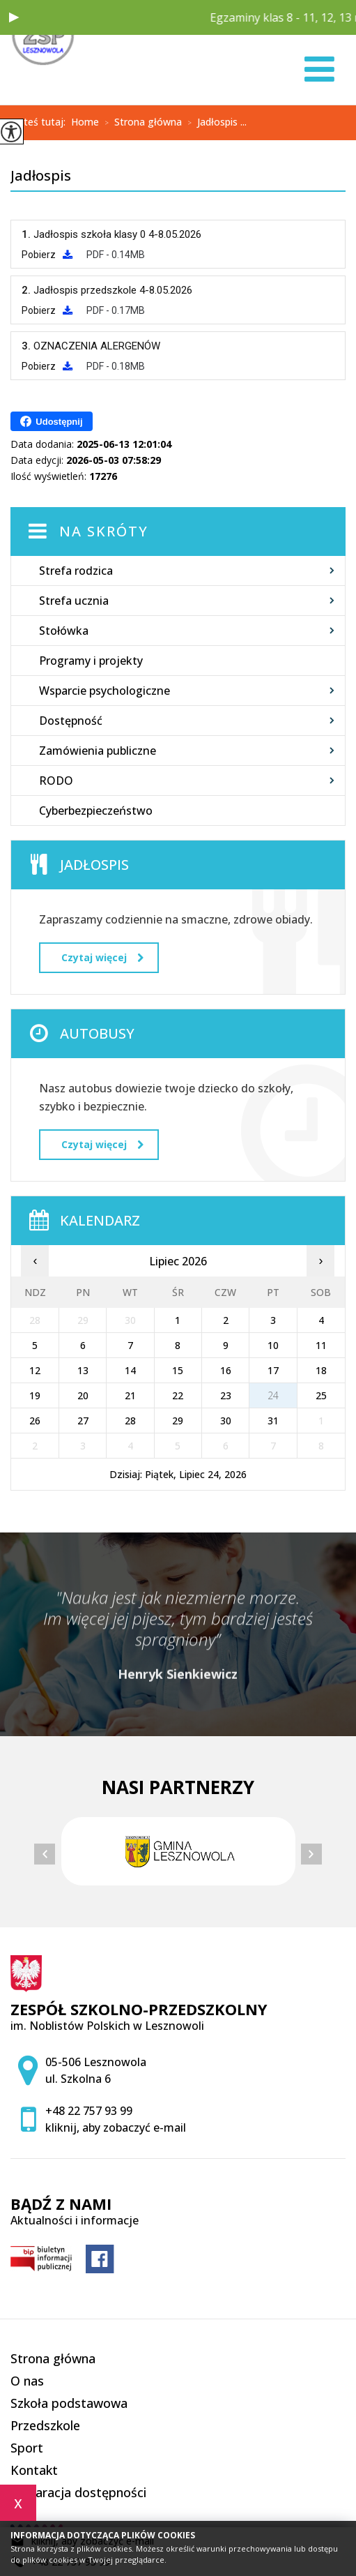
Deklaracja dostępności (78, 2492)
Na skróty (103, 531)
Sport (26, 2447)
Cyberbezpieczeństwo (96, 810)
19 (34, 1395)
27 (82, 1420)
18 (321, 1370)
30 (225, 1420)
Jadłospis (40, 176)
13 (82, 1370)
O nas (27, 2380)
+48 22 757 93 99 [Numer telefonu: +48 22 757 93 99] (88, 2110)
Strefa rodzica (76, 570)
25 (321, 1395)
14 (130, 1370)
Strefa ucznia (74, 600)
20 (82, 1395)
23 (225, 1395)
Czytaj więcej (102, 957)
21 (130, 1395)
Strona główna (140, 122)
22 (177, 1395)
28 (130, 1420)
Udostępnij (51, 421)
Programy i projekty (91, 660)
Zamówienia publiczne (97, 750)
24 (273, 1395)
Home (85, 122)
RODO (56, 780)
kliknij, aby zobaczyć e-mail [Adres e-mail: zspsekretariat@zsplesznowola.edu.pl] (115, 2127)
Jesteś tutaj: (40, 122)
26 (34, 1420)
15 (177, 1370)
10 (273, 1345)
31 (273, 1420)
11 (321, 1345)
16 (225, 1370)
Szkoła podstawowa (68, 2403)
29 (177, 1420)
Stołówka (63, 630)
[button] (14, 17)
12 (34, 1370)
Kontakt (34, 2470)
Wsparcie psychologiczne (104, 690)
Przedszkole (45, 2425)
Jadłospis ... (214, 122)
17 (273, 1370)
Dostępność (70, 720)
